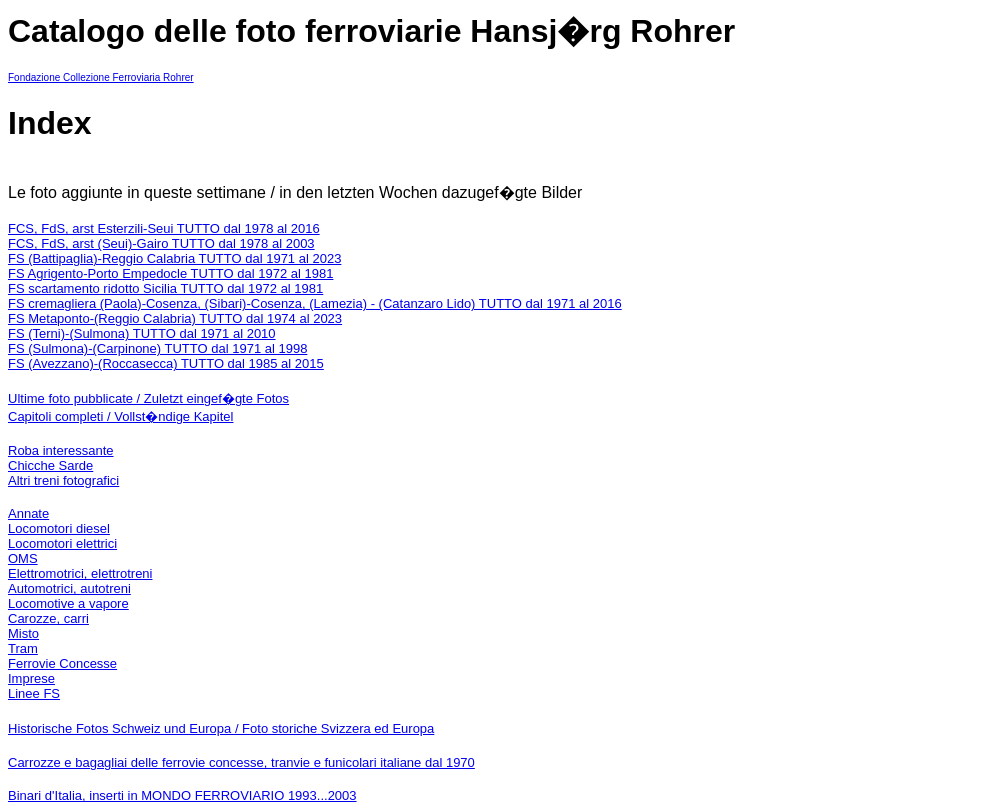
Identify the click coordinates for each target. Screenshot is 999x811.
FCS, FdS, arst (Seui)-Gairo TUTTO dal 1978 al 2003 (161, 243)
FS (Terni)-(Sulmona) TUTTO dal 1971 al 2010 (142, 333)
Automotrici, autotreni (69, 588)
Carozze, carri (48, 618)
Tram (23, 648)
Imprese (31, 678)
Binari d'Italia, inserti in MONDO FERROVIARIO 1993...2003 (182, 795)
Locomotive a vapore (68, 603)
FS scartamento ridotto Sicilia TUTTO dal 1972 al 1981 (165, 288)
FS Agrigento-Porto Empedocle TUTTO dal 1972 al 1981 (170, 273)
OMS (23, 558)
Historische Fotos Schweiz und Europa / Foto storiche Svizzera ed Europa (221, 728)
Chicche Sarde (50, 465)
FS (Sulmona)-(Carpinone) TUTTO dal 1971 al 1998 (157, 348)
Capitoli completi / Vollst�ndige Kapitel (120, 416)
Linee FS (34, 693)
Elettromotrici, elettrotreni (80, 573)
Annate (28, 513)
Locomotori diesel (59, 528)
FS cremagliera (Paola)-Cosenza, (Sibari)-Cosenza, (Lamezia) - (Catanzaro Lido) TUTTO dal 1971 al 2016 (315, 303)
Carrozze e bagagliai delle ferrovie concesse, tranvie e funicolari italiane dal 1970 (241, 762)
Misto (23, 633)
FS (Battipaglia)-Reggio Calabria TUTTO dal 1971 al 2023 (174, 258)
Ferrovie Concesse (62, 663)
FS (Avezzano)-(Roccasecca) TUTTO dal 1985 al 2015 (166, 363)
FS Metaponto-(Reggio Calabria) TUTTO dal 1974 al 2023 (175, 318)
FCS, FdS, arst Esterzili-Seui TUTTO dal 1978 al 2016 (164, 228)
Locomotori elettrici (62, 543)
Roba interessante (61, 450)
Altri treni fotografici (63, 480)
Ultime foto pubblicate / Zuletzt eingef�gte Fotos (148, 398)
